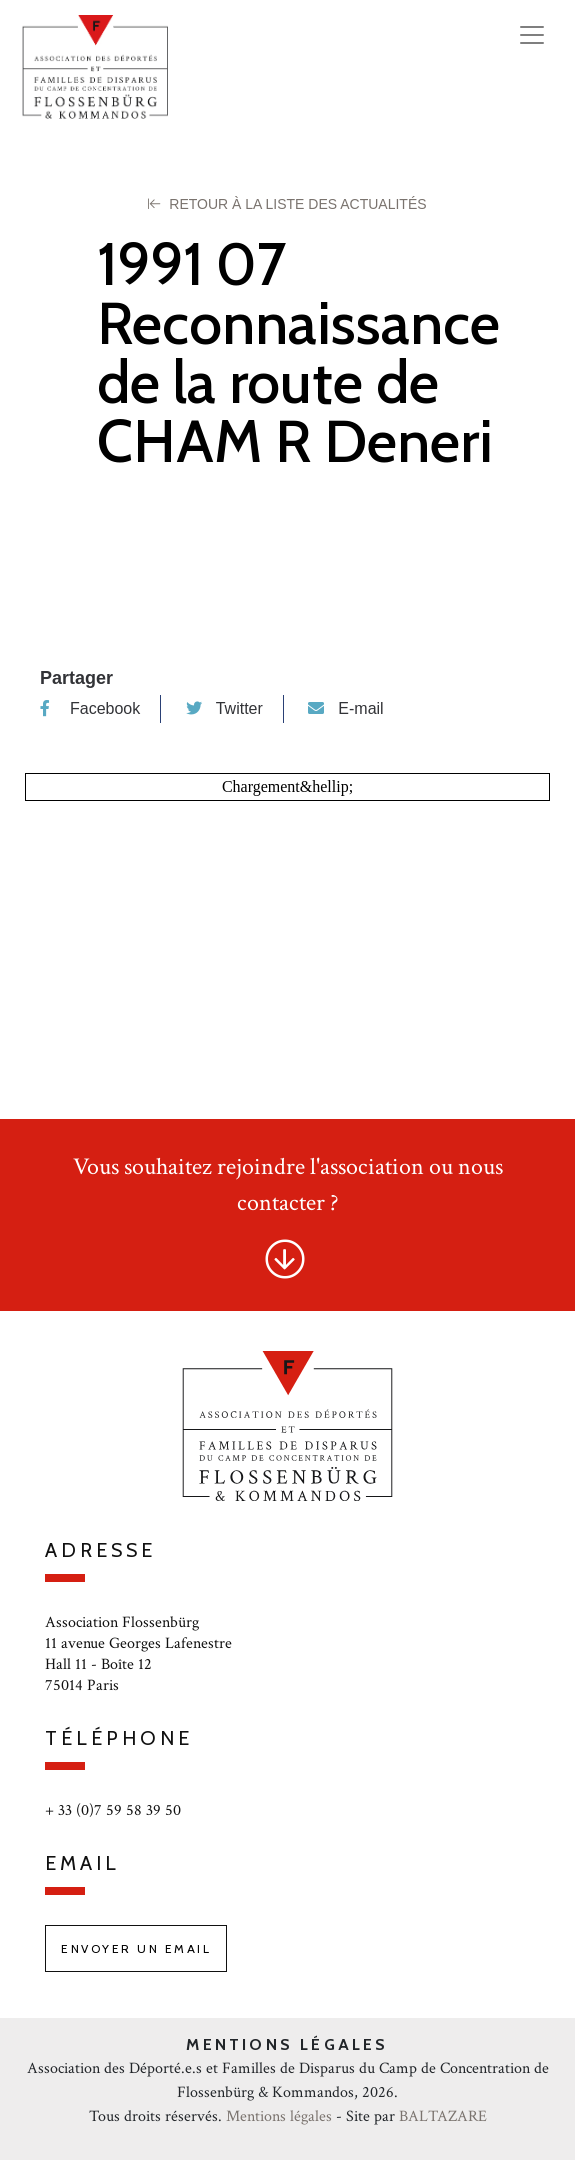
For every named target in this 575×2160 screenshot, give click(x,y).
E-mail (345, 708)
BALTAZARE (443, 2116)
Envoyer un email (136, 1948)
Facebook (90, 708)
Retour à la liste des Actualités (287, 204)
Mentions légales (279, 2116)
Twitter (224, 708)
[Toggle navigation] (532, 35)
